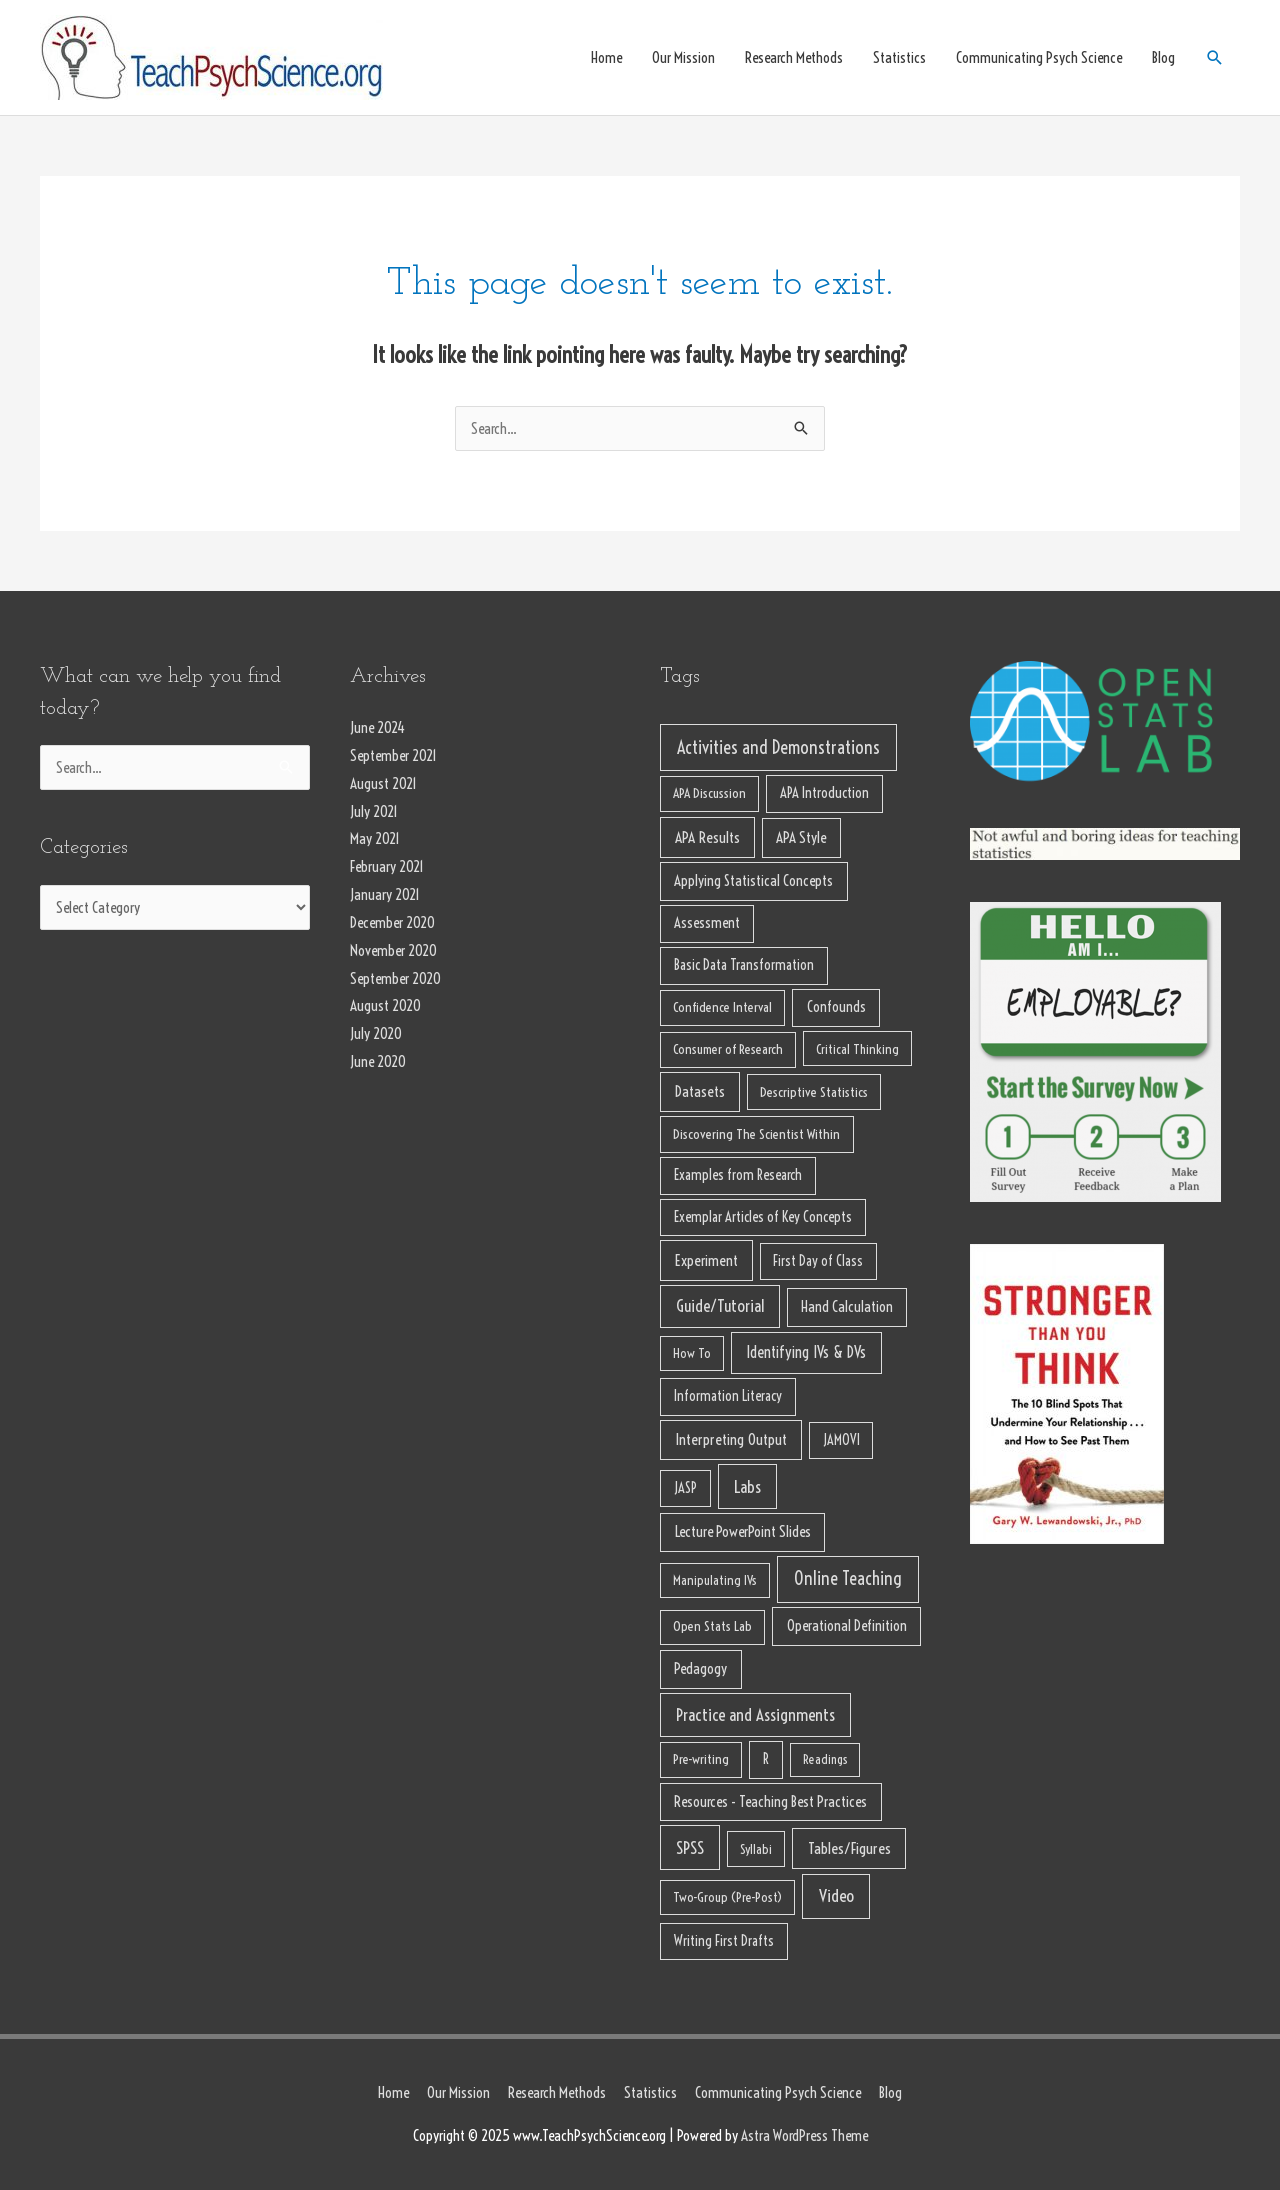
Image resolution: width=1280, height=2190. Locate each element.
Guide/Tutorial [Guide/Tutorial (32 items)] (720, 1306)
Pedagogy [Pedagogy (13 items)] (700, 1668)
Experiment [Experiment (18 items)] (706, 1260)
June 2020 (378, 1061)
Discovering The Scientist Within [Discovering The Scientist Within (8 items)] (756, 1134)
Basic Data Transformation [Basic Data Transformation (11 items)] (744, 965)
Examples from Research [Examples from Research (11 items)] (738, 1175)
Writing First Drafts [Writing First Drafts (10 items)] (724, 1941)
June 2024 (377, 727)
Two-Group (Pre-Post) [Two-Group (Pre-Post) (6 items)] (727, 1897)
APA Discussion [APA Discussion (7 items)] (709, 793)
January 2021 (385, 894)
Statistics (899, 57)
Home (606, 57)
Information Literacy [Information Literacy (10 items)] (728, 1396)
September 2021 (393, 755)
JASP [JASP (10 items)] (685, 1488)
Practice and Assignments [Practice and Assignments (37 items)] (755, 1714)
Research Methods (794, 57)
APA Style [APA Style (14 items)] (801, 837)
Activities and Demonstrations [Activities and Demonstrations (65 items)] (778, 747)
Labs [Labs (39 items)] (747, 1486)
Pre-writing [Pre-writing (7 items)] (701, 1759)
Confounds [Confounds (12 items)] (836, 1007)
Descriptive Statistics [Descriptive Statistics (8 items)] (814, 1092)
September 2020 (395, 978)
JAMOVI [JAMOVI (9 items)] (841, 1440)
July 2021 (374, 811)
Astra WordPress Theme (804, 2135)
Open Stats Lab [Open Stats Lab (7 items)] (712, 1626)
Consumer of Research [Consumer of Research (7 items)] (728, 1049)
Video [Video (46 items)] (836, 1895)
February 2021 (387, 866)
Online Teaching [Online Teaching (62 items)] (848, 1578)
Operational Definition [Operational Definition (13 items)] (847, 1625)
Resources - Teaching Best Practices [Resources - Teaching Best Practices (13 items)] (770, 1801)
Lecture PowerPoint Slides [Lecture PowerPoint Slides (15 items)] (743, 1531)
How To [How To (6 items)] (692, 1353)
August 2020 (385, 1005)
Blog (1163, 57)
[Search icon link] (1215, 58)
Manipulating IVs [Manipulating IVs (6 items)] (715, 1580)
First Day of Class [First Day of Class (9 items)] (818, 1261)
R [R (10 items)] (766, 1759)
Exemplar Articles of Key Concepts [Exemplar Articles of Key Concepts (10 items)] (763, 1217)
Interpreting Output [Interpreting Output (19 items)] (731, 1439)
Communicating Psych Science (1039, 57)
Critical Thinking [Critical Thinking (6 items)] (857, 1049)
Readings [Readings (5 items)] (825, 1759)
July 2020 (376, 1033)
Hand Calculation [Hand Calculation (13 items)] (847, 1306)
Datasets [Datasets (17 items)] (700, 1091)
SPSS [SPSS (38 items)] (690, 1847)
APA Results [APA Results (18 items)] (707, 837)
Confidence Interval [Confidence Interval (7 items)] (722, 1007)
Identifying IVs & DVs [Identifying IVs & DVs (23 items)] (806, 1352)
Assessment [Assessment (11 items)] (707, 923)
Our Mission (683, 57)
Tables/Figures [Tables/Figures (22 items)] (849, 1848)
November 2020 (393, 950)
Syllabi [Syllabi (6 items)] (756, 1849)
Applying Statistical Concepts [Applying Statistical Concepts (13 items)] (753, 880)
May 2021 (375, 838)
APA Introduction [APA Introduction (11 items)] (824, 793)
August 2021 (383, 783)
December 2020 (392, 922)
